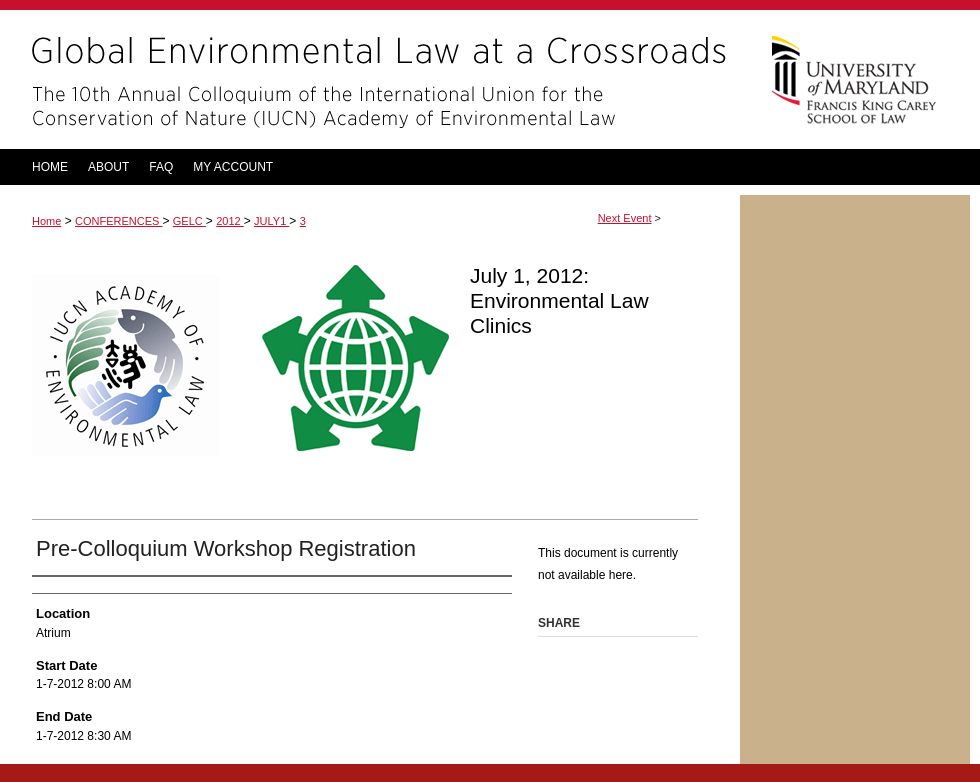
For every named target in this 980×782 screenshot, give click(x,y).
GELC (189, 221)
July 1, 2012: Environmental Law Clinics (559, 300)
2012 (230, 221)
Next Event (625, 218)
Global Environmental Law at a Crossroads (370, 79)
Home (46, 221)
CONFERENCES (118, 221)
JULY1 (271, 221)
